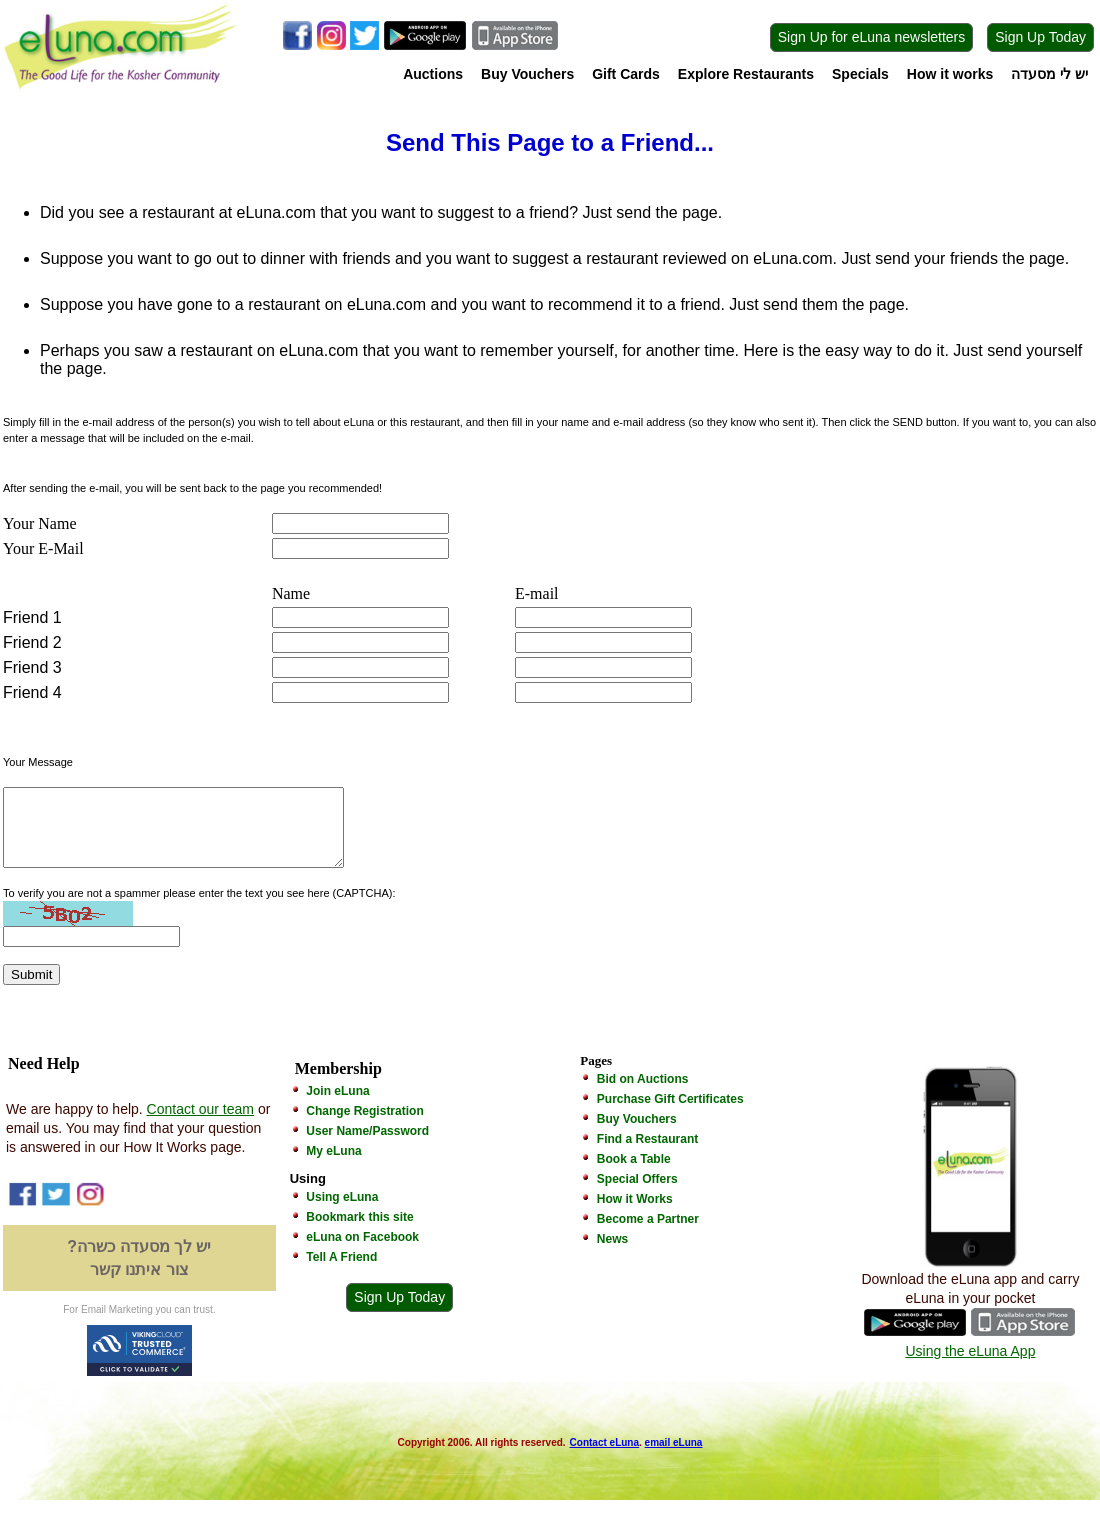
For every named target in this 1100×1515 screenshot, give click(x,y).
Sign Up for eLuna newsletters (872, 37)
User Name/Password (367, 1146)
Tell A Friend (341, 1272)
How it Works (635, 1214)
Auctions (433, 74)
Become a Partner (648, 1234)
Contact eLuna (604, 1457)
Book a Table (634, 1174)
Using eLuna (342, 1212)
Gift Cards (626, 74)
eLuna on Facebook (362, 1252)
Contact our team (200, 1124)
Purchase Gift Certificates (670, 1114)
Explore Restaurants (746, 74)
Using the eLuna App (970, 1366)
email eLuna (674, 1457)
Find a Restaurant (647, 1154)
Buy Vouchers (527, 74)
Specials (860, 74)
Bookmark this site (359, 1232)
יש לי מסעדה (1049, 74)
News (612, 1254)
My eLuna (333, 1166)
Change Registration (364, 1126)
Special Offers (637, 1194)
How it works (950, 74)
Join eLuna (337, 1106)
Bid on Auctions (643, 1094)
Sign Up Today (1040, 37)
